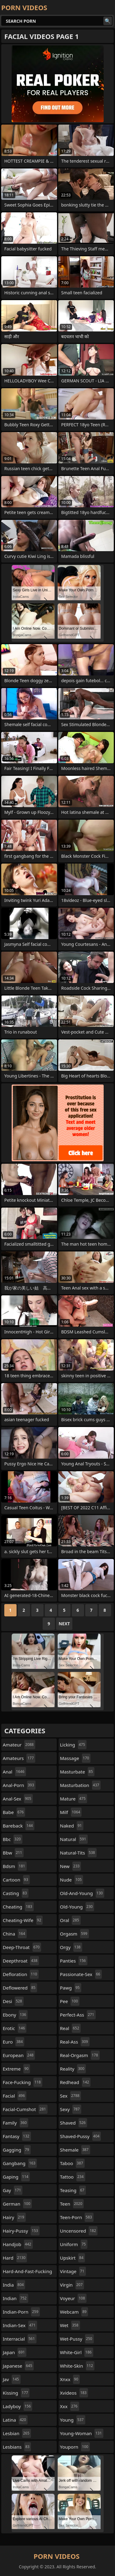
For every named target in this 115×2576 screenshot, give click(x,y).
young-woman (81, 2433)
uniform (73, 2244)
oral (70, 1920)
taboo (72, 2163)
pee (70, 2001)
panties (73, 1960)
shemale (75, 2149)
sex (70, 2095)
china (15, 1933)
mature (73, 1798)
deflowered (20, 1987)
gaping (16, 2176)
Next (64, 1623)
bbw (13, 1852)
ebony (15, 2014)
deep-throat (22, 1947)
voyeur (73, 2298)
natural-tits (78, 1852)
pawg (70, 1987)
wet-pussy (77, 2338)
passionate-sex (81, 1974)
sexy (70, 2109)
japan (14, 2352)
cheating (18, 1906)
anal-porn (19, 1785)
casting (16, 1893)
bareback (18, 1825)
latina (15, 2419)
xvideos (74, 2392)
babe (14, 1812)
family (15, 2122)
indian (15, 2298)
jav (12, 2379)
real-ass (75, 2041)
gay (12, 2190)
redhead (75, 2082)
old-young (77, 1906)
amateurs (19, 1758)
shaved (73, 2122)
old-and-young (82, 1893)
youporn (75, 2446)
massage (75, 1758)
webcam (74, 2311)
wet (70, 2325)
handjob (18, 2244)
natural (74, 1839)
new (70, 1866)
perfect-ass (78, 2014)
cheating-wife (23, 1920)
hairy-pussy (21, 2230)
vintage (73, 2271)
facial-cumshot (25, 2109)
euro (13, 2041)
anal (14, 1771)
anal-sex (18, 1798)
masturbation (80, 1785)
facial (14, 2095)
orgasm (74, 1933)
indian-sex (20, 2325)
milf (71, 1812)
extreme (16, 2068)
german (17, 2203)
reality (73, 2068)
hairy (14, 2217)
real (70, 2028)
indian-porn (21, 2311)
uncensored (79, 2230)
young (72, 2419)
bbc (12, 1839)
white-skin (77, 2365)
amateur (19, 1744)
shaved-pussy (80, 2136)
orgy (71, 1947)
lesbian (17, 2433)
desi (13, 2001)
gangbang (20, 2163)
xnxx (70, 2379)
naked (71, 1825)
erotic (14, 2028)
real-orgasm (80, 2055)
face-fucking (22, 2082)
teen (72, 2203)
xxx (69, 2406)
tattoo (72, 2176)
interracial (19, 2338)
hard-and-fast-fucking (27, 2272)
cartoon (16, 1879)
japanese (18, 2365)
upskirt (72, 2257)
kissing (16, 2392)
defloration (21, 1974)
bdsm (15, 1866)
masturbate (77, 1771)
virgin (72, 2284)
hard (15, 2257)
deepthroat (21, 1960)
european (19, 2055)
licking (73, 1744)
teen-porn (77, 2217)
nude (71, 1879)
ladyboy (17, 2406)
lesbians (17, 2446)
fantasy (17, 2136)
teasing (73, 2190)
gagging (17, 2149)
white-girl (76, 2352)
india (14, 2284)
